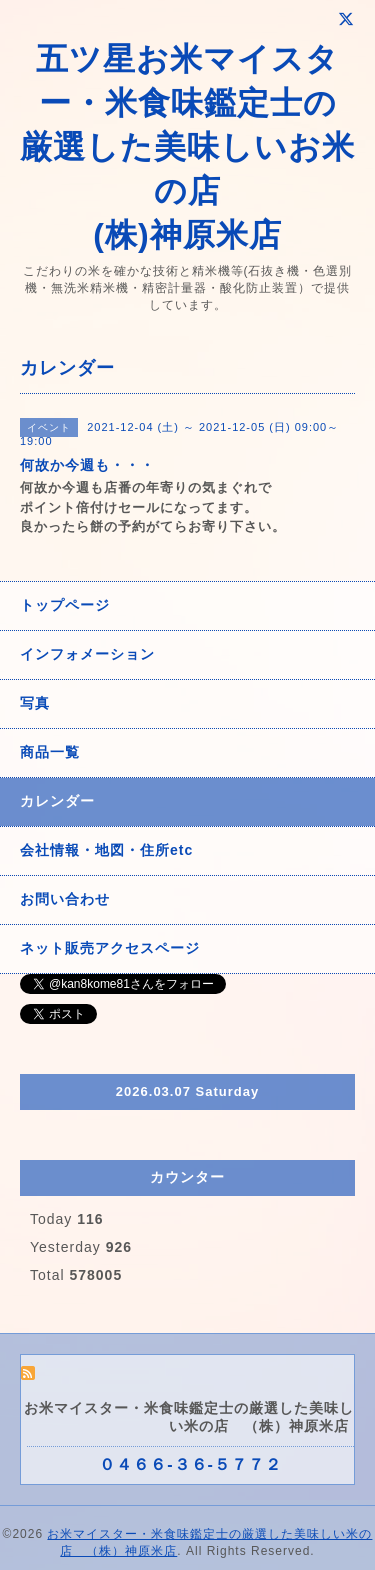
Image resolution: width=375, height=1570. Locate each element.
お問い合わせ (65, 899)
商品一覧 (50, 752)
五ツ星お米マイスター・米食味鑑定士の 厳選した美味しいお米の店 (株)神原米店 (187, 147)
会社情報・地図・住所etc (106, 850)
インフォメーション (87, 654)
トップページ (65, 605)
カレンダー (57, 801)
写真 (35, 703)
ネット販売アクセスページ (110, 948)
